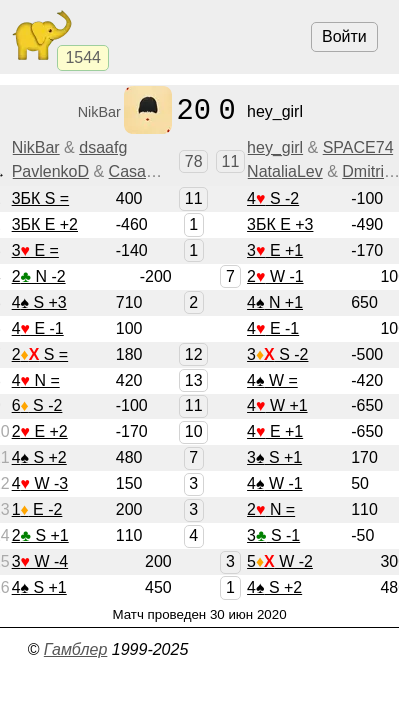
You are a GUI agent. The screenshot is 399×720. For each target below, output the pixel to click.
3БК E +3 (280, 224)
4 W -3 (40, 483)
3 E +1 (275, 250)
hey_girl (275, 147)
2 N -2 (39, 276)
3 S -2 (277, 354)
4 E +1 (275, 431)
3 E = (35, 250)
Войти (344, 36)
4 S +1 (39, 587)
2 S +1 (40, 535)
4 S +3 (39, 302)
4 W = (272, 380)
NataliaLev (285, 171)
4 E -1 (38, 328)
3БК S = (40, 198)
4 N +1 (275, 302)
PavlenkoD (50, 171)
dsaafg (103, 147)
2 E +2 (40, 431)
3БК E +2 (45, 224)
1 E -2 (37, 509)
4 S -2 (273, 198)
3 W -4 (40, 561)
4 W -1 (274, 483)
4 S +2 (39, 457)
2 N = (271, 509)
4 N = (36, 380)
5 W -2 (280, 561)
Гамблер (76, 649)
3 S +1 (274, 457)
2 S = (40, 354)
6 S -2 (37, 405)
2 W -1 (275, 276)
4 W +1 (277, 405)
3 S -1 (273, 535)
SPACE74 (358, 147)
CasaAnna (146, 171)
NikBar (36, 147)
